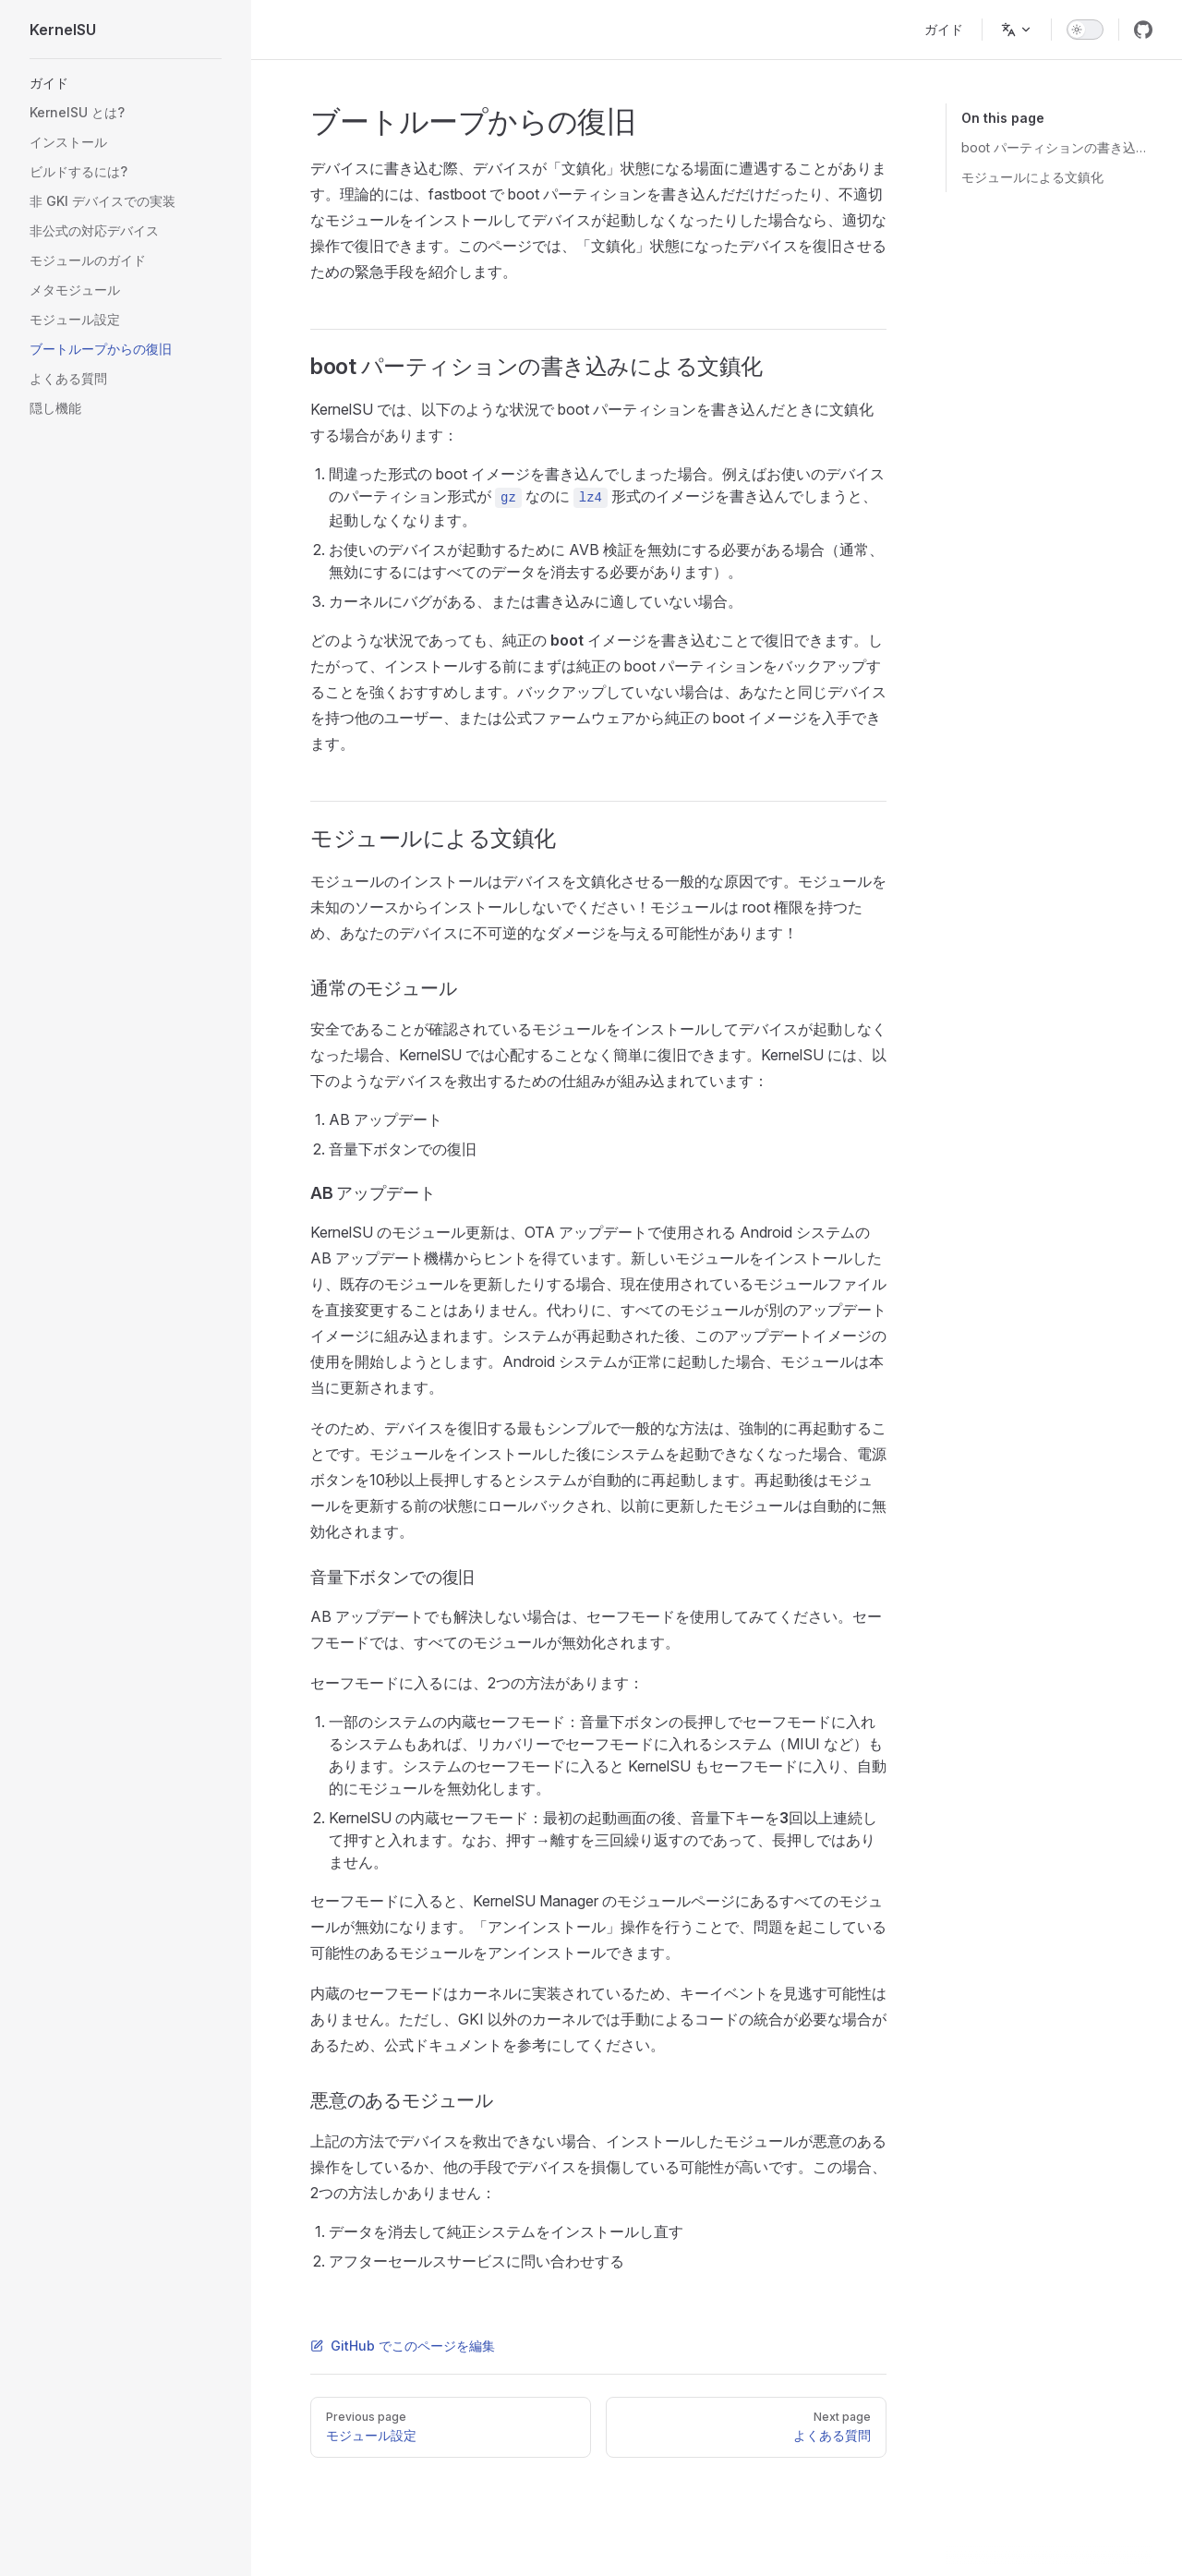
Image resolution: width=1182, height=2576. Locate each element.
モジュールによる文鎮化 (1032, 177)
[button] (126, 83)
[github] (1143, 29)
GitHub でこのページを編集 (402, 2345)
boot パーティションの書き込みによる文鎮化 (1056, 147)
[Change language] (1016, 29)
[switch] (1085, 29)
